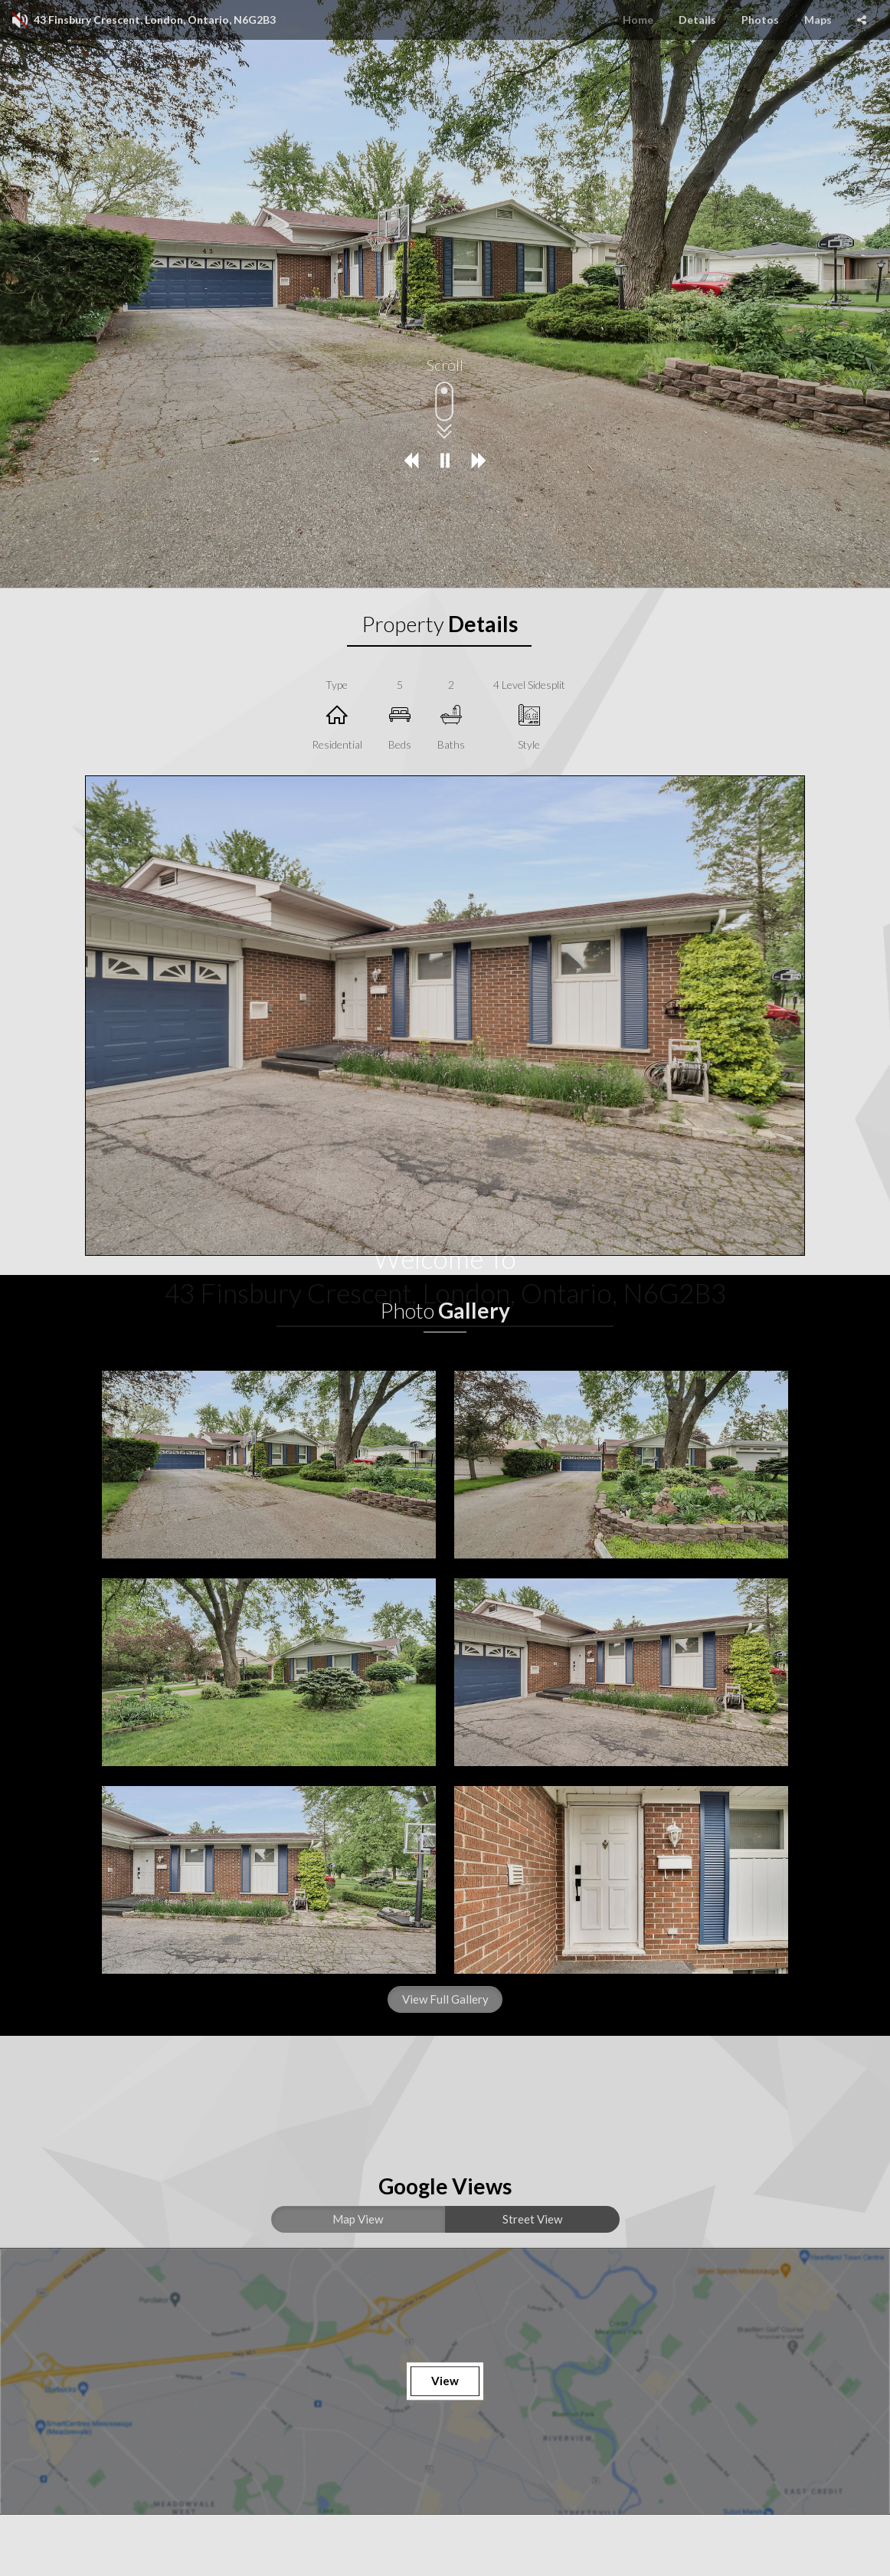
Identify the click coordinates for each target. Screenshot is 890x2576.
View (445, 2381)
